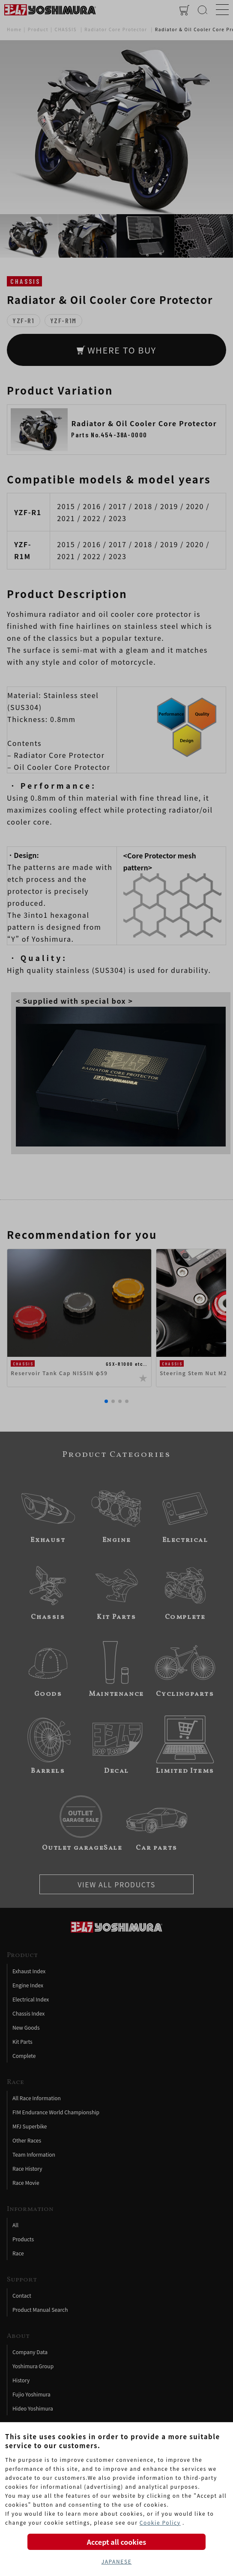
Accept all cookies (116, 2542)
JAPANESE (117, 2561)
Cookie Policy (160, 2522)
